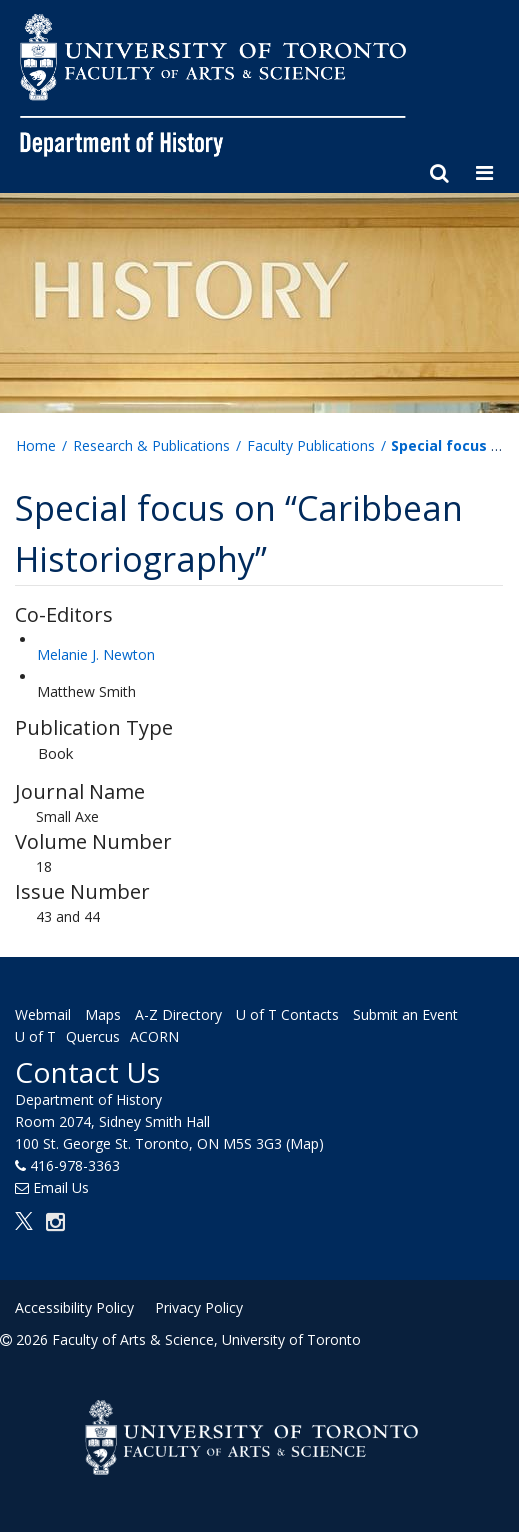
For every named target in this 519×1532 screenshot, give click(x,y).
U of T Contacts (287, 1014)
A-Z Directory (178, 1014)
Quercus (93, 1036)
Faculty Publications (311, 445)
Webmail (43, 1014)
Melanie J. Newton (96, 654)
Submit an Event (405, 1014)
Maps (103, 1014)
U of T (35, 1036)
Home (36, 445)
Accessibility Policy (74, 1307)
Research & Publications (151, 445)
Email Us (61, 1187)
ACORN (154, 1036)
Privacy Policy (199, 1307)
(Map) (305, 1143)
